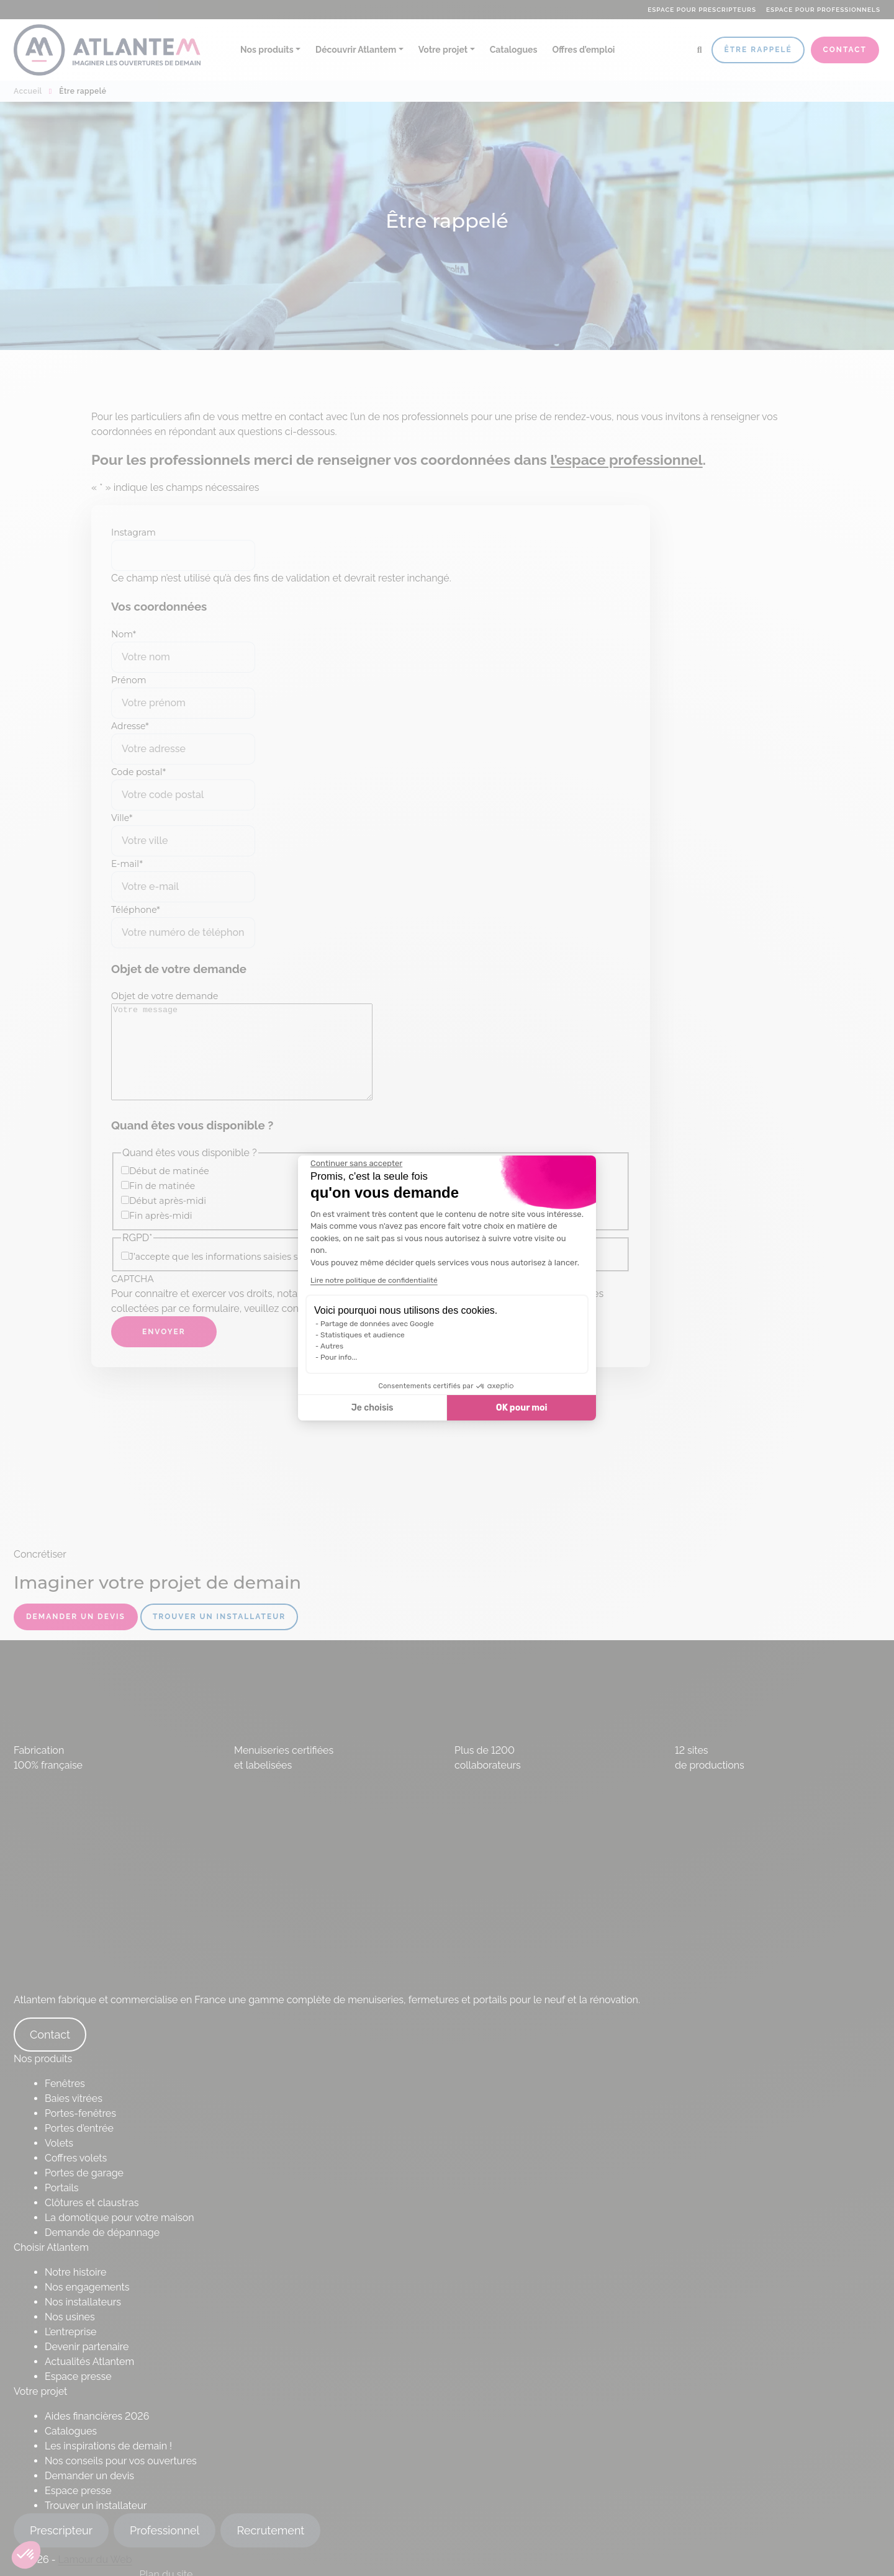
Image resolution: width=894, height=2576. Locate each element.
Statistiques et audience (362, 1335)
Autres (331, 1346)
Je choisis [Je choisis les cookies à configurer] (372, 1407)
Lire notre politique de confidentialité (374, 1280)
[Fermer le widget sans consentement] (356, 1163)
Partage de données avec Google (377, 1323)
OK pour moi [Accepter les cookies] (522, 1407)
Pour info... (338, 1357)
